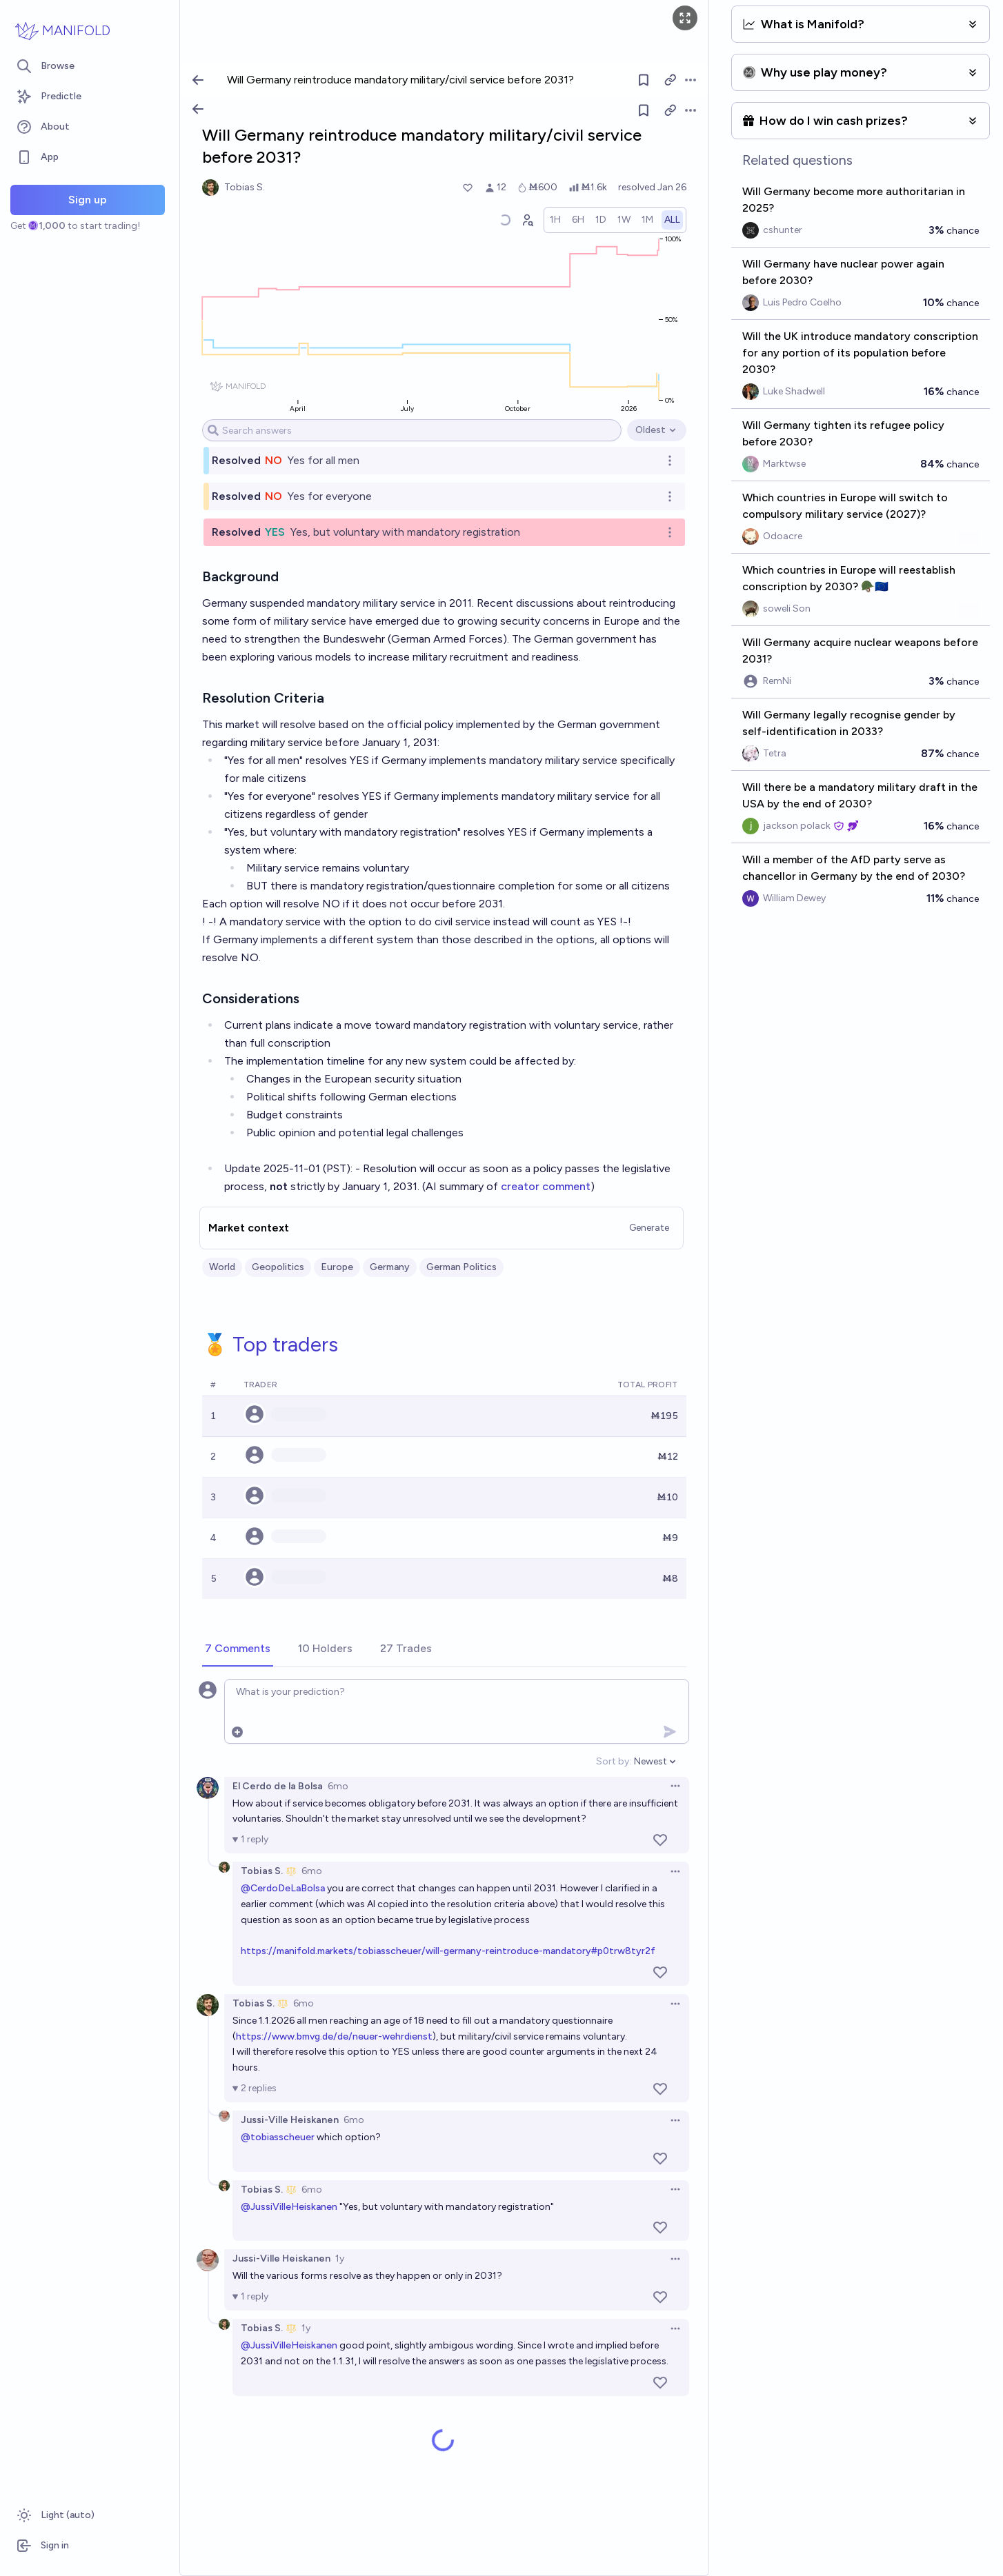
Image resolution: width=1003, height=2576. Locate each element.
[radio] (555, 220)
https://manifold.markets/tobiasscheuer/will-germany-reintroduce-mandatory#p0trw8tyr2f (448, 1951)
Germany (390, 1267)
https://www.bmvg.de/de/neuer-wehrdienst (334, 2036)
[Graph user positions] (527, 220)
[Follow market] (643, 110)
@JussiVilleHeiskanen (289, 2207)
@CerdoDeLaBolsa (283, 1888)
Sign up (87, 199)
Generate (649, 1228)
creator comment (545, 1186)
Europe (337, 1267)
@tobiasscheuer (278, 2137)
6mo (338, 1786)
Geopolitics (278, 1267)
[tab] (237, 1649)
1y (339, 2258)
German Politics (461, 1267)
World (222, 1267)
